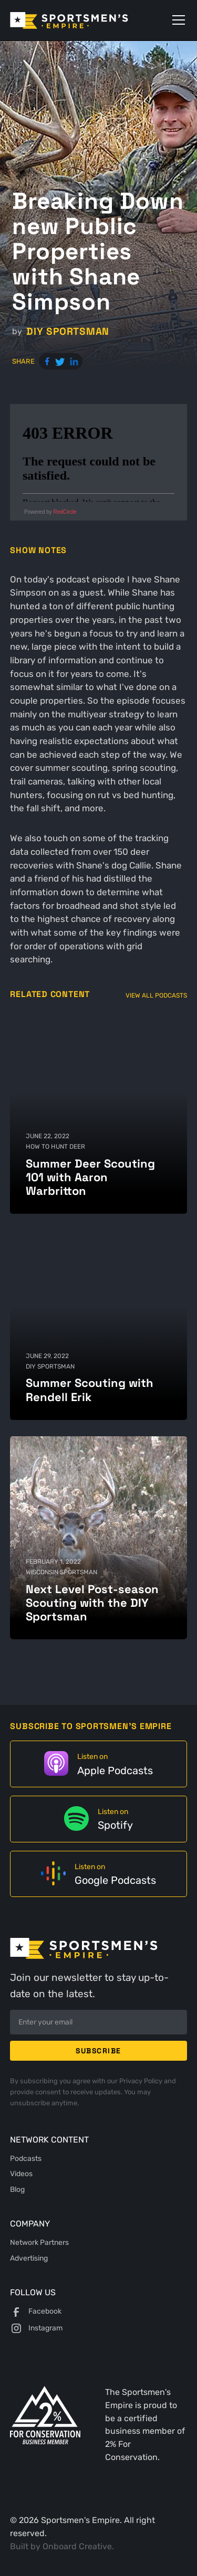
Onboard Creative (77, 2546)
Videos (21, 2173)
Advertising (29, 2258)
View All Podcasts (156, 995)
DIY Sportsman (67, 331)
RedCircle (65, 512)
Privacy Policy (141, 2081)
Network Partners (39, 2242)
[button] (176, 20)
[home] (84, 20)
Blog (17, 2189)
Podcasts (26, 2158)
